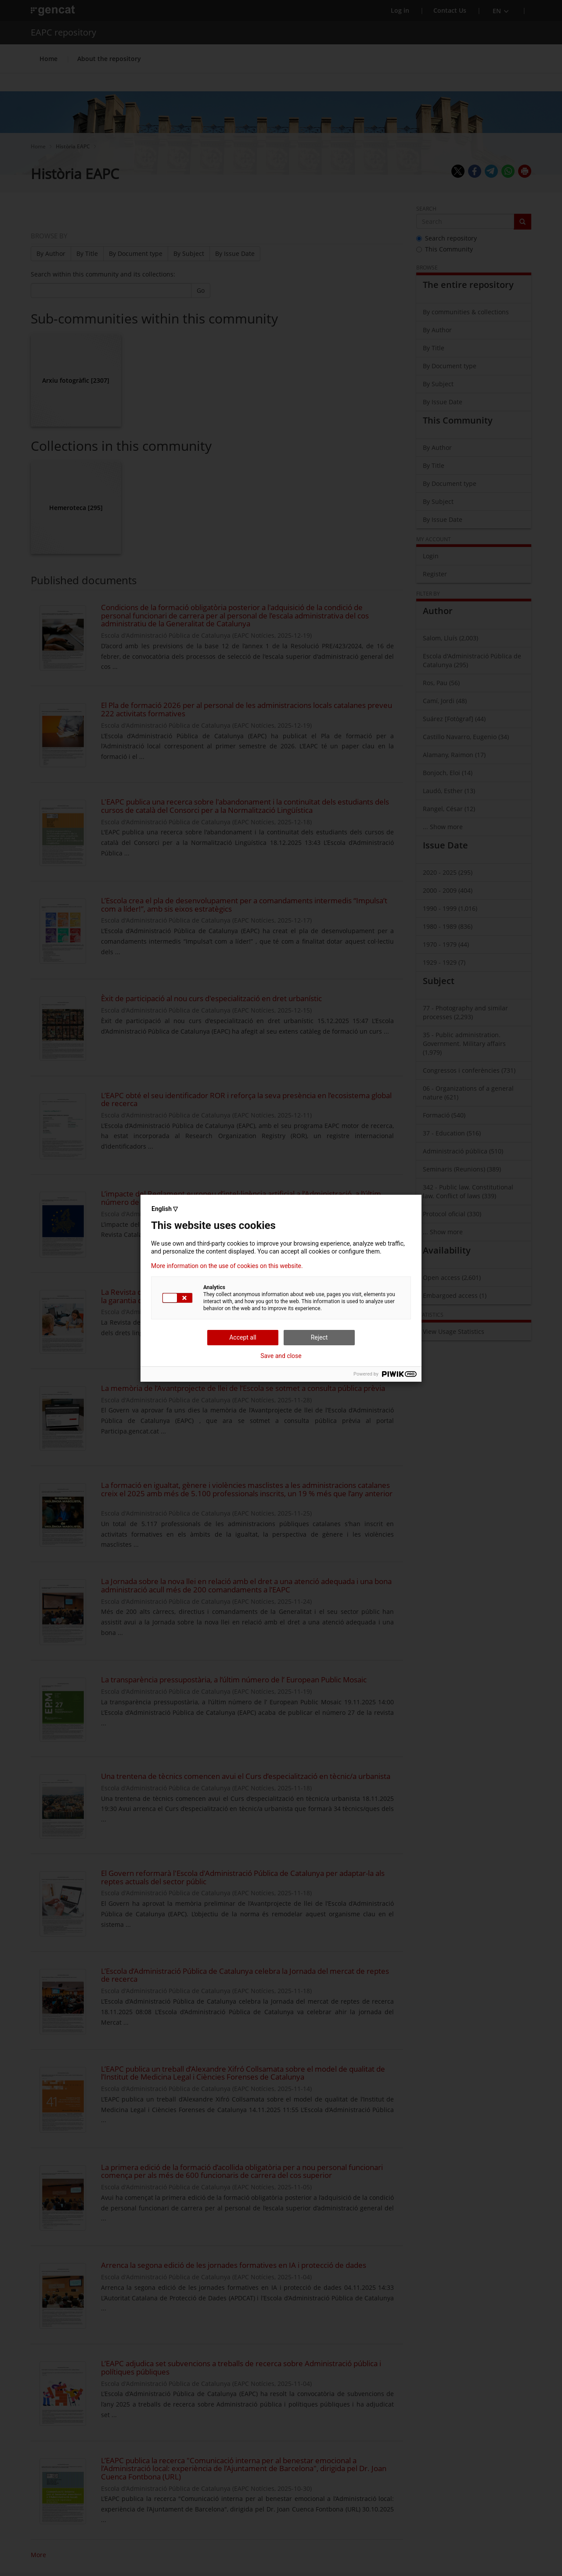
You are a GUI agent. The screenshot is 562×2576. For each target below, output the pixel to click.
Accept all (242, 1337)
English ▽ (164, 1208)
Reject (319, 1337)
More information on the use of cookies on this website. (227, 1265)
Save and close (281, 1355)
